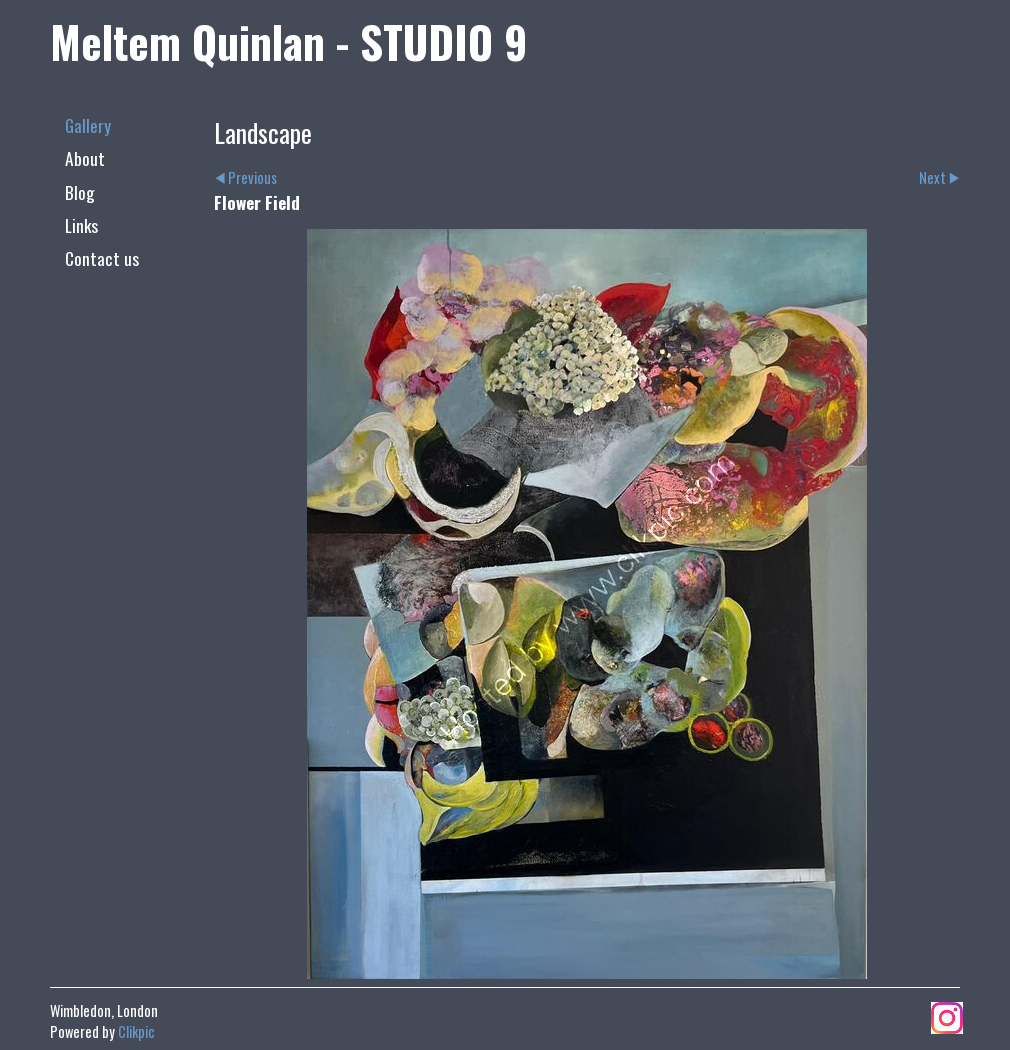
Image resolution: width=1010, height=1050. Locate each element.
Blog (80, 192)
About (85, 158)
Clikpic (136, 1031)
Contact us (102, 258)
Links (81, 225)
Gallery (88, 125)
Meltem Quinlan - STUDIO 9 (288, 41)
